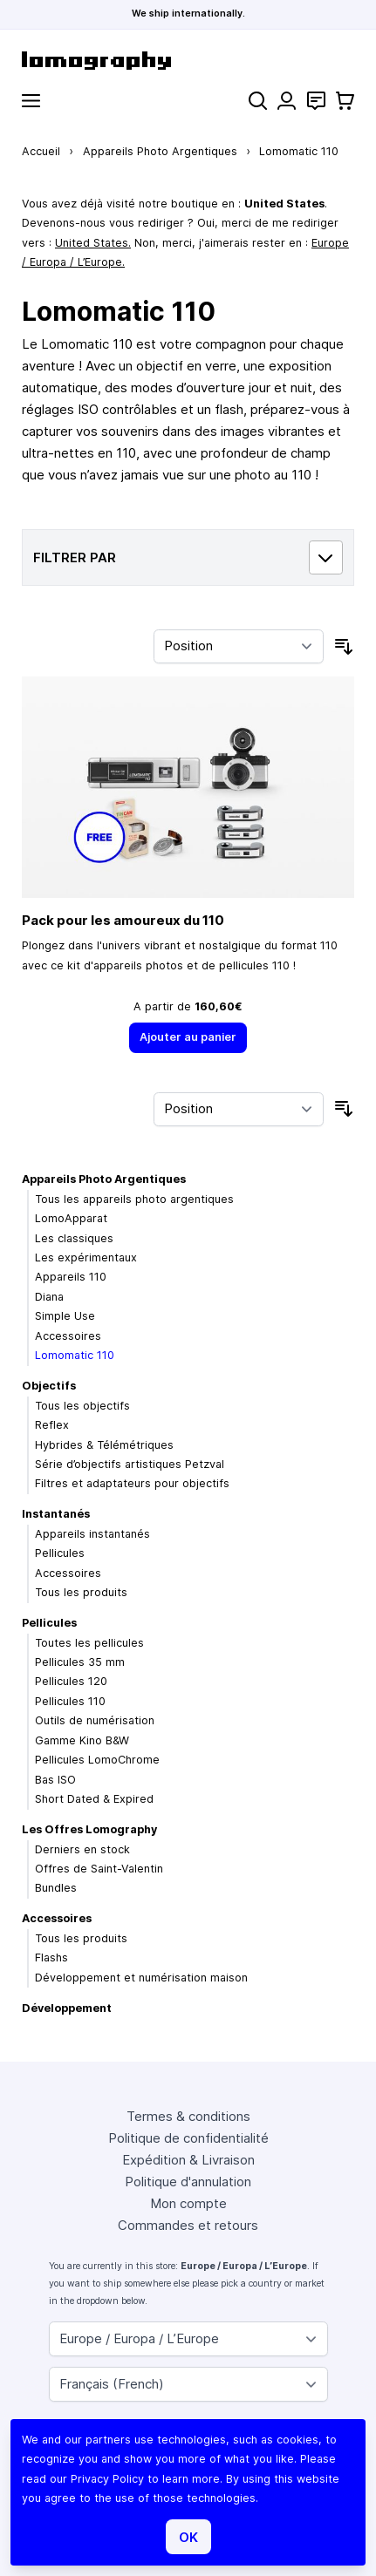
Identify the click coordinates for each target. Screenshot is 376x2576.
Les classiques (74, 1238)
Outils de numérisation (94, 1720)
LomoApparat (71, 1218)
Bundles (56, 1887)
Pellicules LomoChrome (97, 1759)
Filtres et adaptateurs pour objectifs (132, 1483)
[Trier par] (239, 646)
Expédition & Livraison (188, 2159)
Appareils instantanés (92, 1533)
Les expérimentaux (86, 1257)
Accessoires (68, 1335)
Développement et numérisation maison (141, 1977)
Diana (49, 1296)
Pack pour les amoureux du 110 (123, 920)
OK (188, 2537)
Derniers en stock (82, 1849)
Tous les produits (81, 1592)
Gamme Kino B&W (82, 1740)
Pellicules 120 (71, 1681)
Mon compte (188, 2203)
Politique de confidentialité (188, 2138)
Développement (67, 2008)
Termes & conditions (188, 2116)
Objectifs (49, 1385)
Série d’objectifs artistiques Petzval (129, 1464)
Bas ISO (55, 1779)
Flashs (51, 1957)
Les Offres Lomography (89, 1829)
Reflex (52, 1424)
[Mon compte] (286, 101)
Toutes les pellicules (89, 1642)
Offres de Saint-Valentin (99, 1868)
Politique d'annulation (188, 2181)
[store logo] (188, 60)
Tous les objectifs (82, 1405)
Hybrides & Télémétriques (104, 1444)
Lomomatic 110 (74, 1355)
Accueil (41, 151)
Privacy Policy (107, 2478)
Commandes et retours (188, 2225)
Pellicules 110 (70, 1701)
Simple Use (65, 1315)
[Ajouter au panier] (188, 1038)
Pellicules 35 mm (80, 1662)
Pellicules (60, 1553)
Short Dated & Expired (94, 1798)
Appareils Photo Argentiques (160, 151)
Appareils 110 (70, 1276)
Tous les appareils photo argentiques (134, 1199)
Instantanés (56, 1513)
